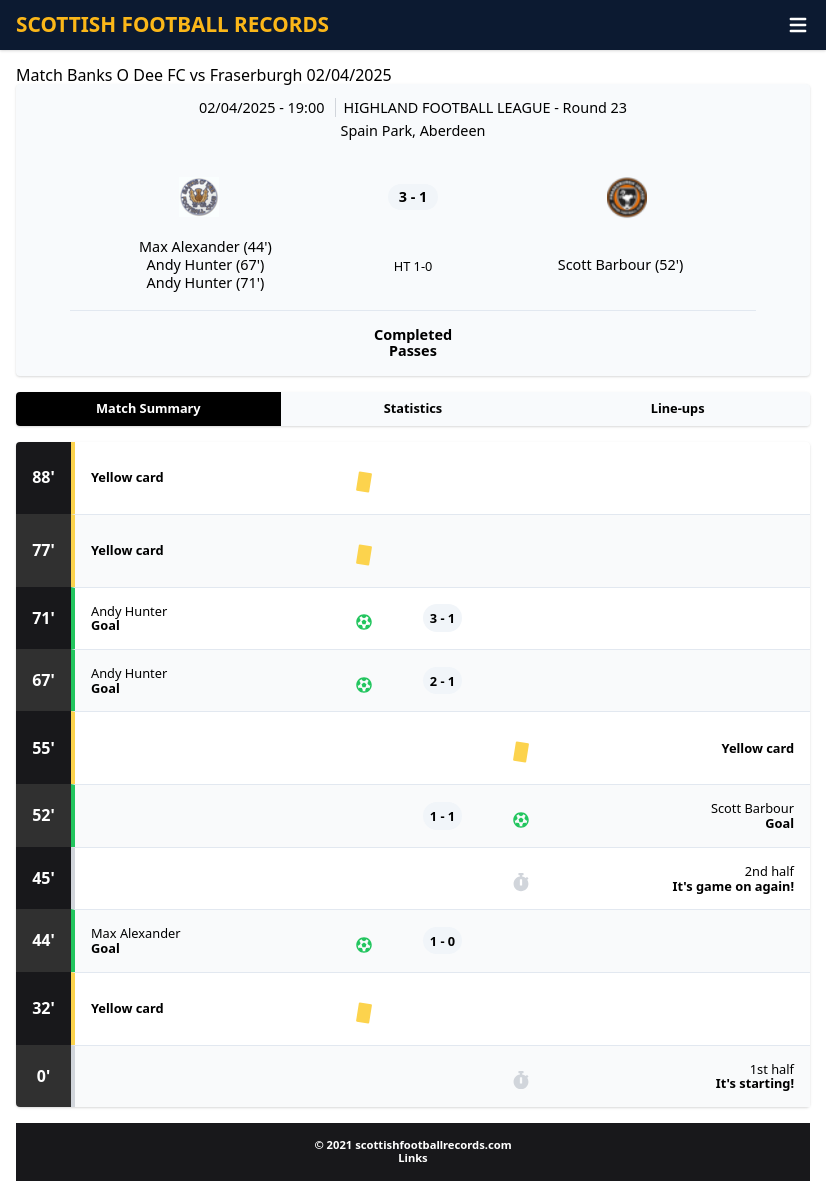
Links (412, 1157)
